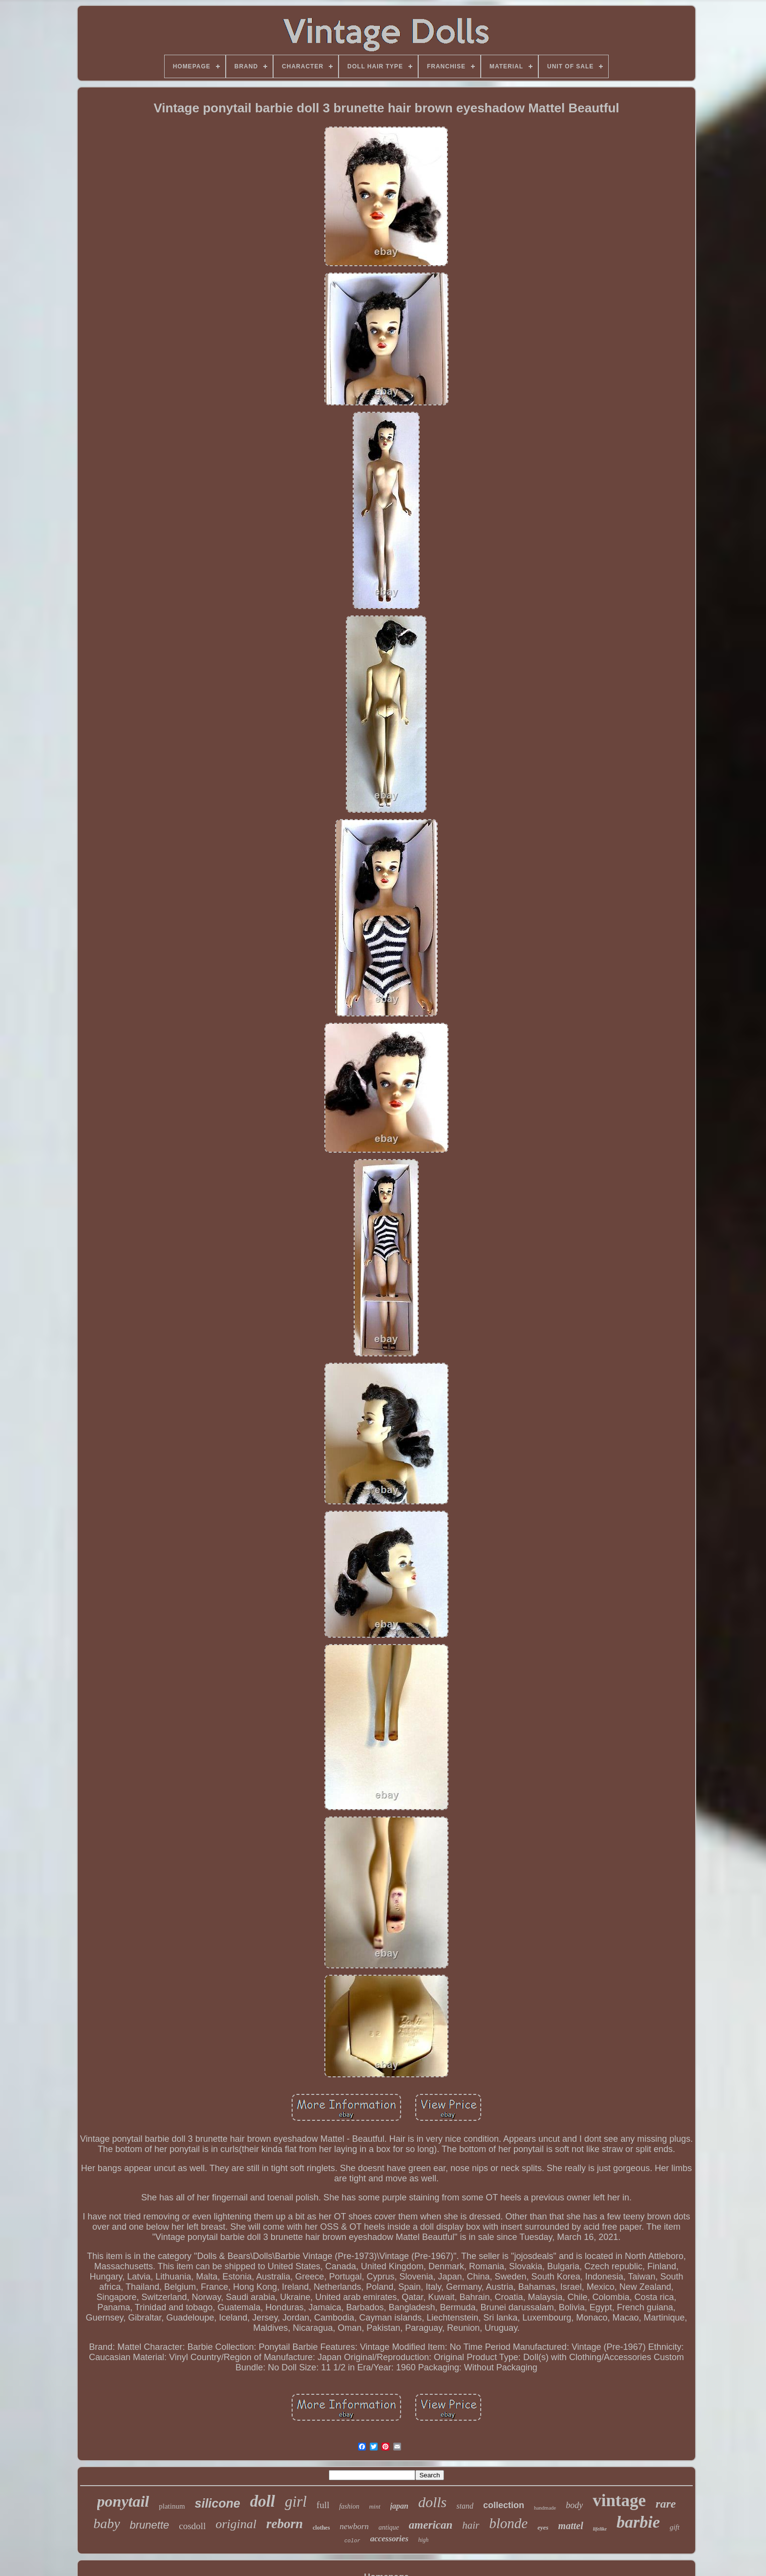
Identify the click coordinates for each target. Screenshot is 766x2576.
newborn (354, 2526)
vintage (619, 2500)
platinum (172, 2506)
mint (374, 2506)
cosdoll (192, 2526)
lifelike (600, 2529)
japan (399, 2506)
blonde (508, 2523)
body (574, 2505)
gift (675, 2527)
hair (470, 2525)
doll (262, 2501)
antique (389, 2527)
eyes (542, 2527)
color (352, 2541)
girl (296, 2501)
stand (464, 2506)
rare (666, 2503)
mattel (570, 2525)
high (423, 2539)
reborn (284, 2523)
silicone (217, 2503)
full (323, 2505)
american (430, 2525)
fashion (349, 2506)
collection (503, 2505)
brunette (150, 2525)
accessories (389, 2538)
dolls (432, 2502)
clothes (321, 2527)
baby (106, 2523)
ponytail (123, 2501)
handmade (545, 2508)
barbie (638, 2522)
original (235, 2524)
